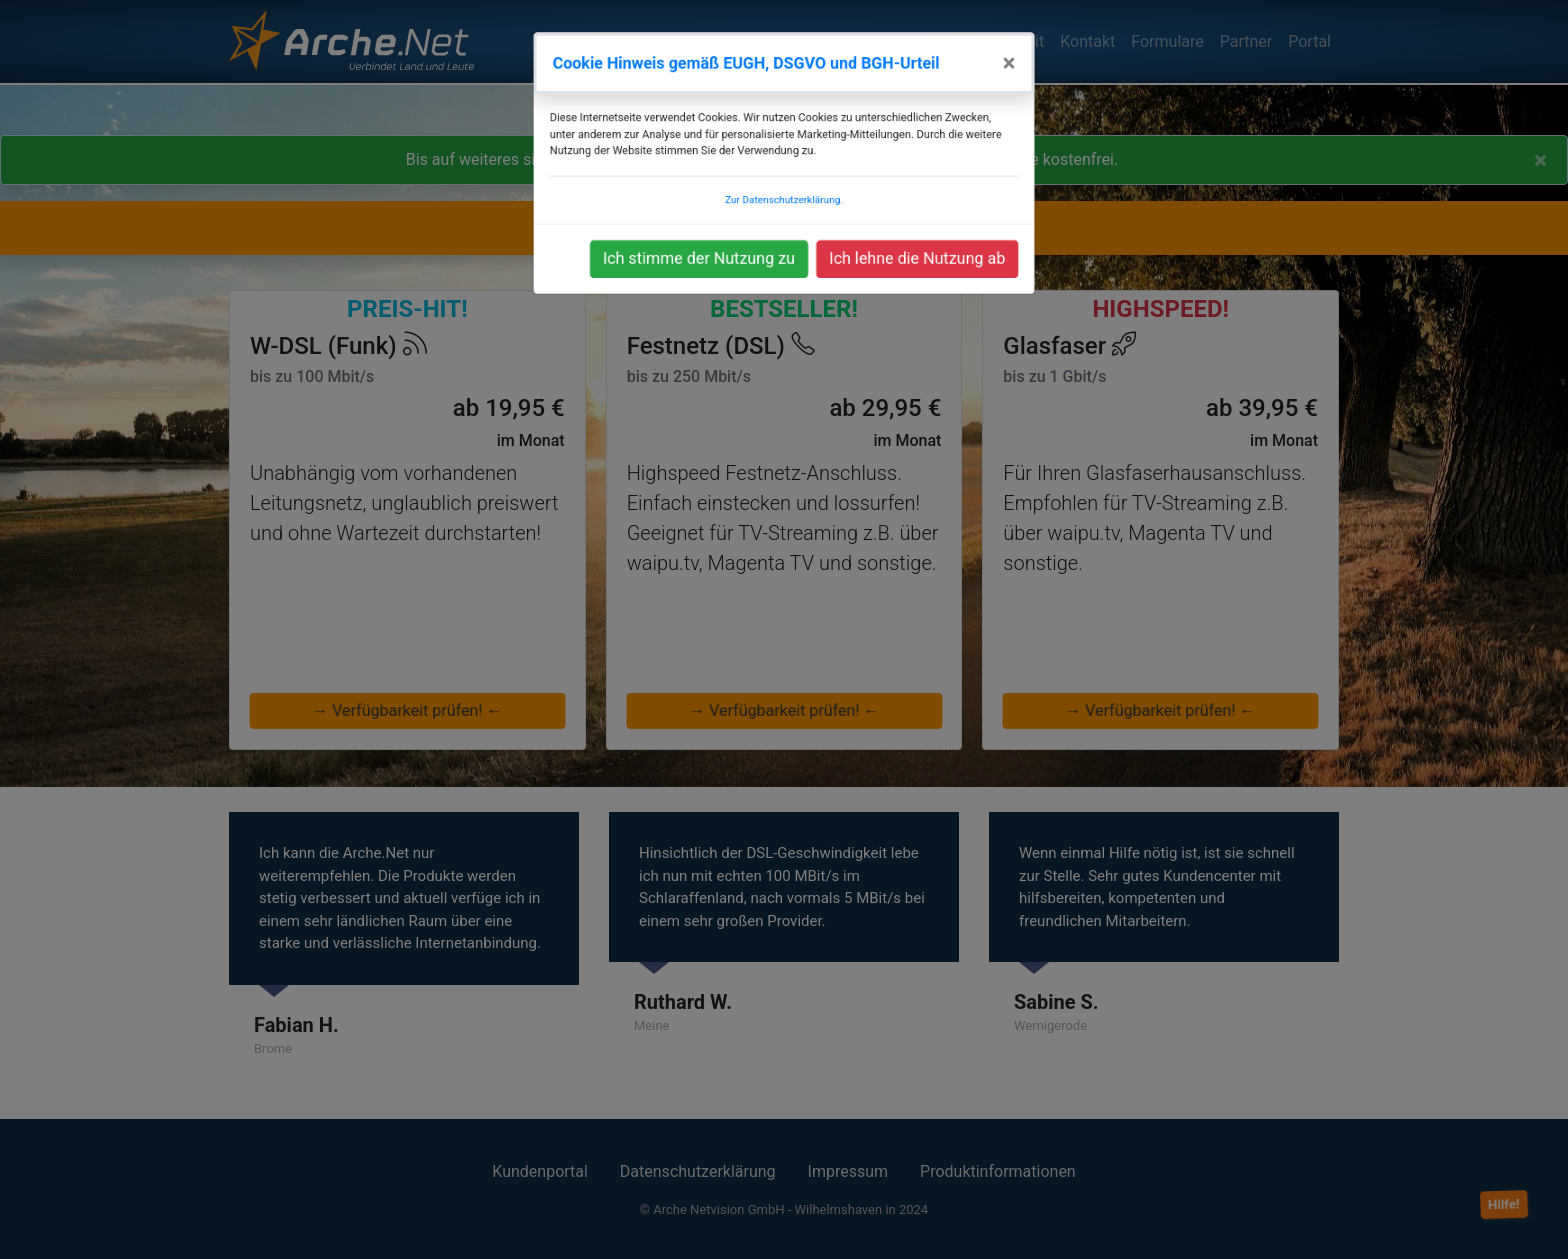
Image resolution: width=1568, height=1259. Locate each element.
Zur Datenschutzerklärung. (784, 218)
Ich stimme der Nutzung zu (695, 274)
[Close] (1018, 87)
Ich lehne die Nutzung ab (923, 274)
